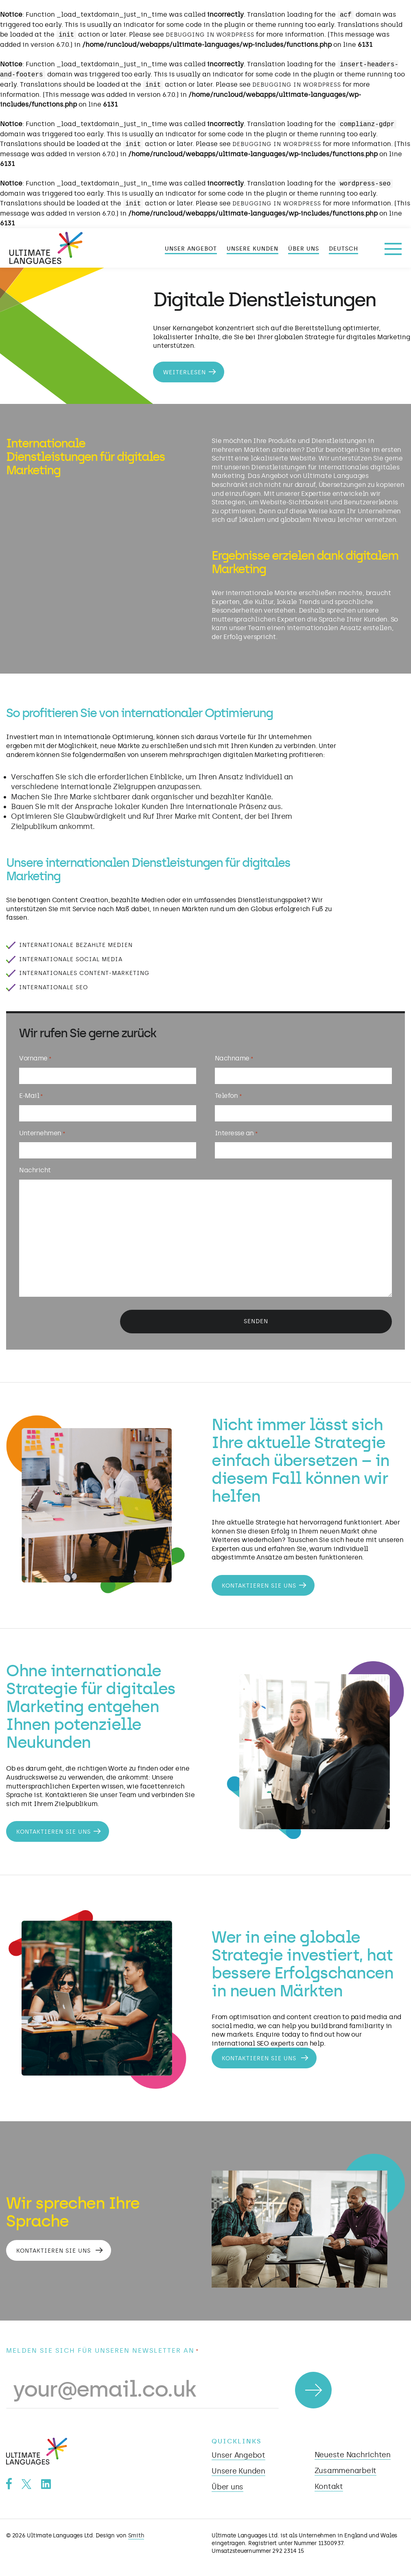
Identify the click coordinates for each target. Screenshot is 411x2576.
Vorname (39, 1063)
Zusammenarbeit (346, 2467)
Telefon (223, 1099)
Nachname (229, 1063)
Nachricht (39, 1170)
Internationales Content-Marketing (84, 972)
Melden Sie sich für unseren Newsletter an (102, 2347)
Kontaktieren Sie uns (257, 1578)
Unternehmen (46, 1134)
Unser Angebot (191, 249)
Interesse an (231, 1134)
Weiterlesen (184, 372)
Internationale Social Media (71, 958)
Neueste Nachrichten (353, 2451)
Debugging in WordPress (210, 34)
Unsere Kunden (252, 249)
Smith (136, 2531)
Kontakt (329, 2483)
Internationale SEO (54, 987)
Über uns (303, 249)
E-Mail (35, 1099)
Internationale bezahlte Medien (76, 944)
